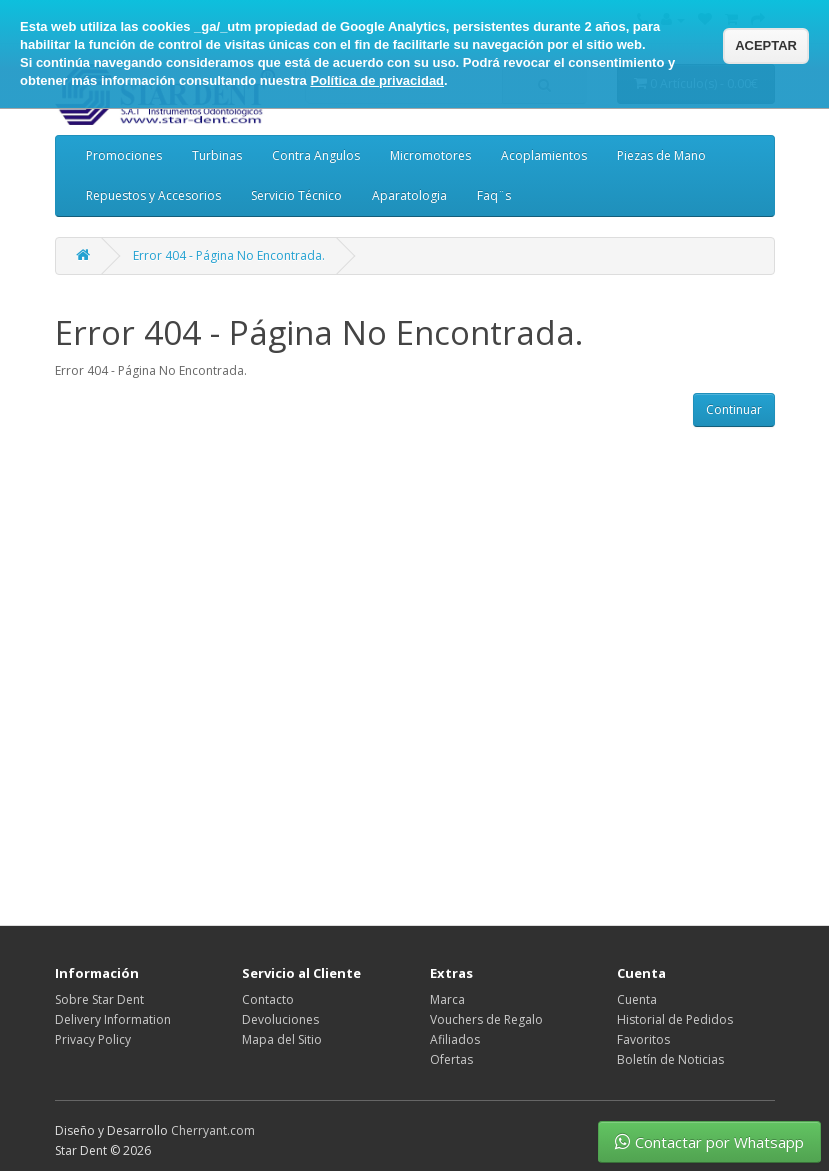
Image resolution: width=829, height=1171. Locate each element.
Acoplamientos (544, 155)
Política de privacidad (377, 80)
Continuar (734, 409)
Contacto (268, 999)
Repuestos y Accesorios (153, 195)
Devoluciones (280, 1019)
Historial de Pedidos (675, 1019)
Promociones (124, 155)
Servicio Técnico (296, 195)
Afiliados (455, 1039)
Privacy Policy (93, 1039)
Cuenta (637, 999)
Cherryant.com (213, 1130)
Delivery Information (113, 1019)
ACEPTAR (766, 45)
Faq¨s (494, 195)
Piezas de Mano (661, 155)
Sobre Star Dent (99, 999)
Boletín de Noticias (670, 1059)
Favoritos (643, 1039)
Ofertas (451, 1059)
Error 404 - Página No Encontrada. (229, 255)
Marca (447, 999)
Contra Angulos (316, 155)
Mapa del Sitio (282, 1039)
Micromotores (430, 155)
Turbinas (217, 155)
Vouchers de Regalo (486, 1019)
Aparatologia (409, 195)
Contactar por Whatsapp (709, 1142)
